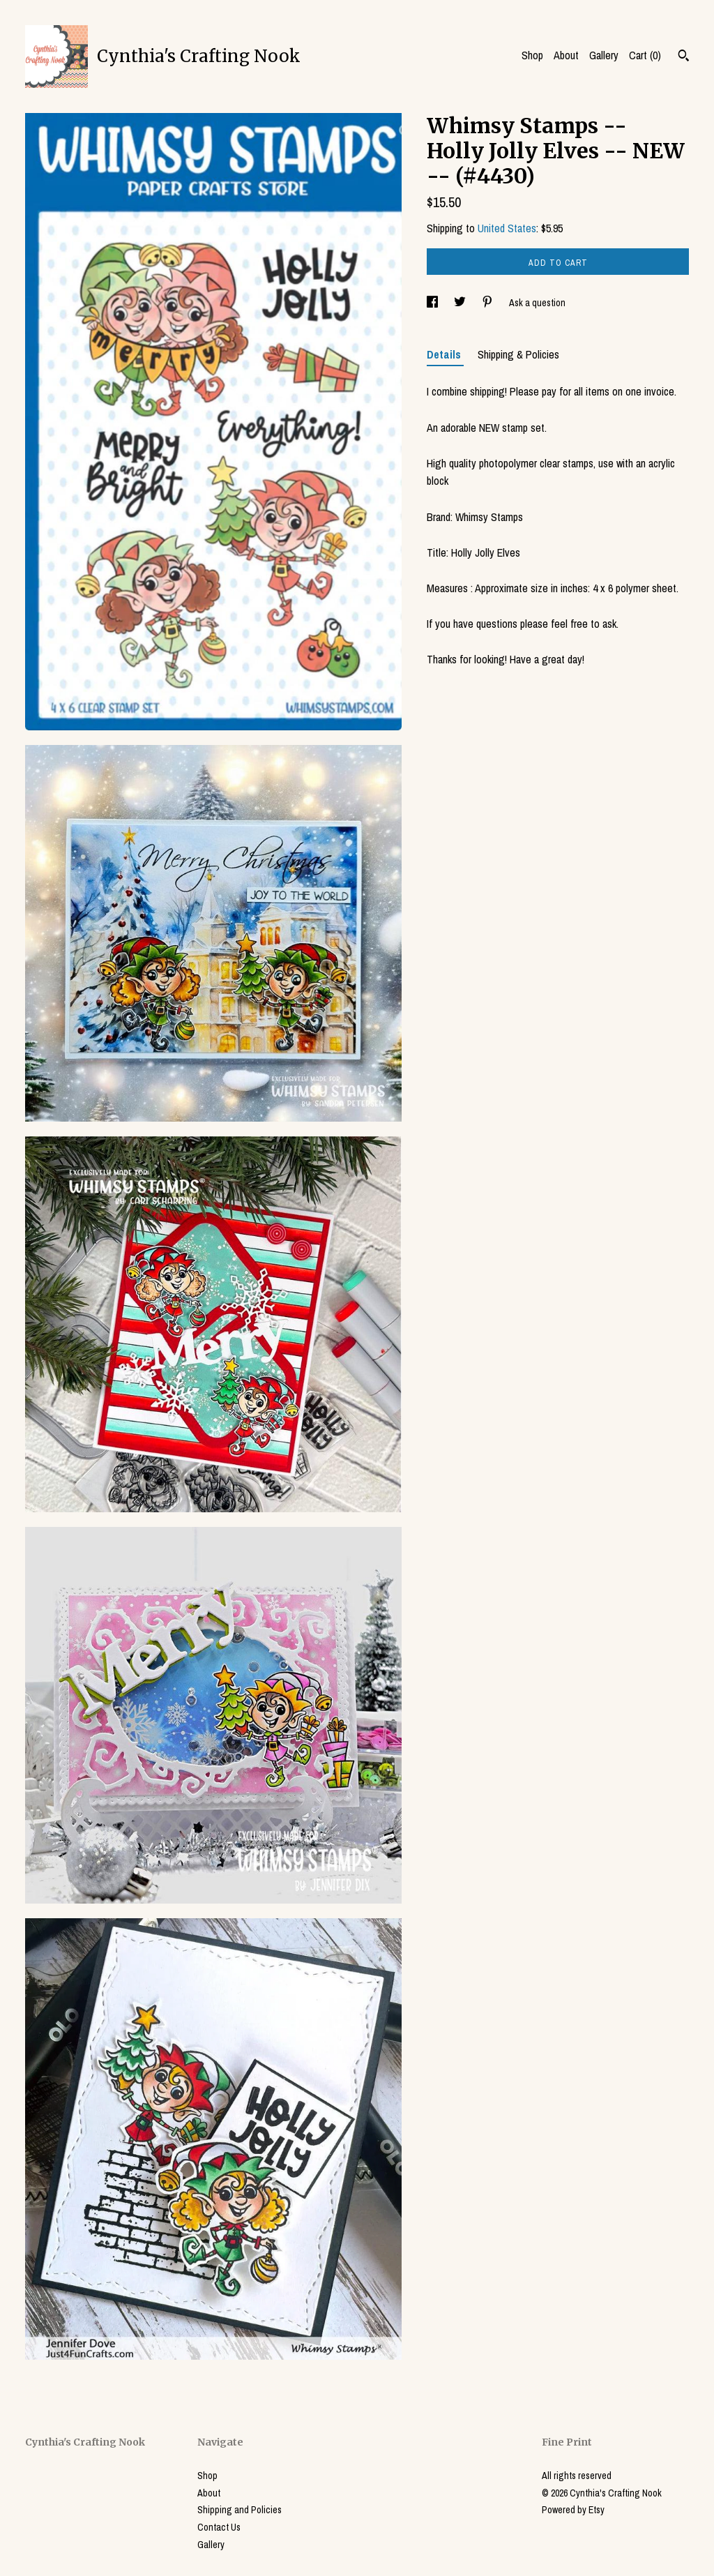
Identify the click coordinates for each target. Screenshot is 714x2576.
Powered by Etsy (573, 2509)
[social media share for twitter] (461, 302)
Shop (532, 55)
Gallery (603, 55)
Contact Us (219, 2527)
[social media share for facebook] (433, 302)
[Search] (683, 57)
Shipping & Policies (518, 354)
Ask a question (537, 302)
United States (507, 228)
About (566, 55)
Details (445, 354)
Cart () (645, 55)
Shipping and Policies (239, 2509)
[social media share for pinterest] (488, 302)
